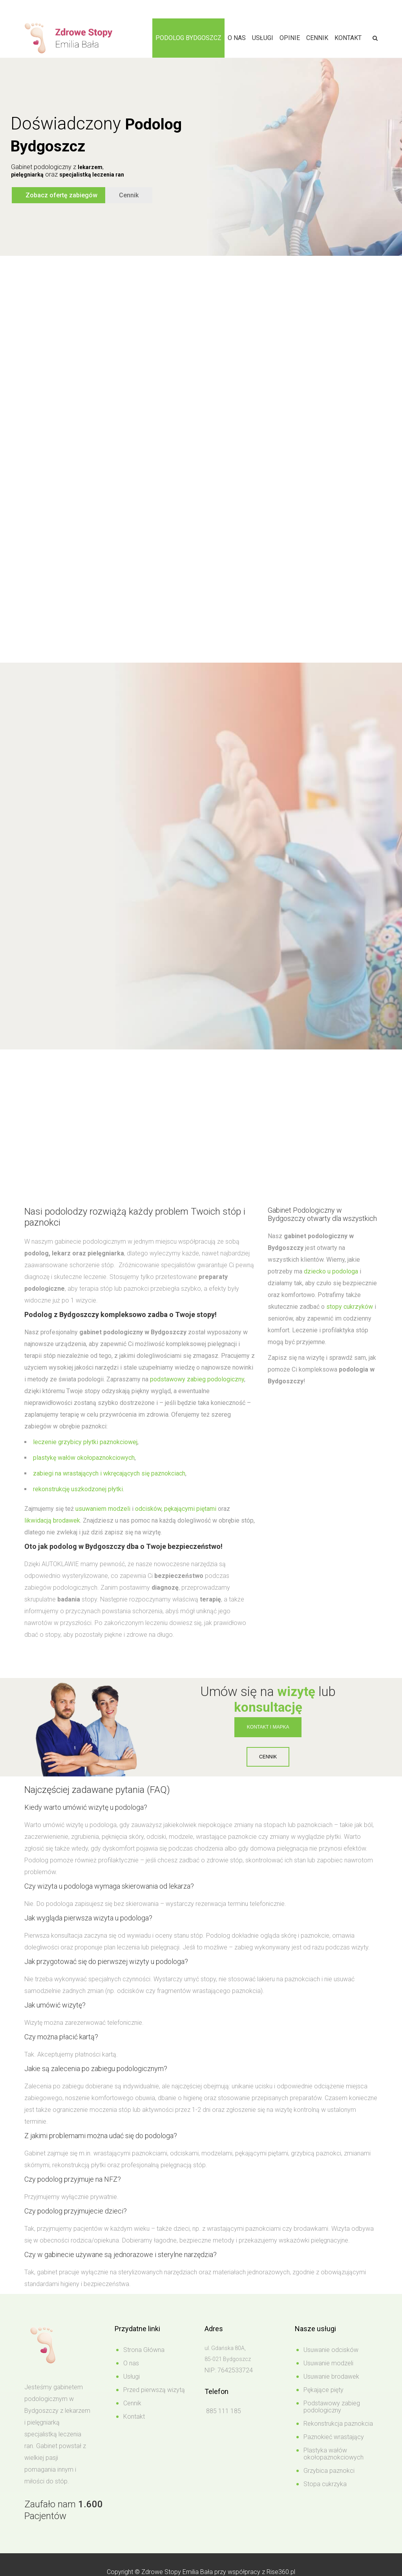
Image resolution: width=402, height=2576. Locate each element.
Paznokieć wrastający (333, 2437)
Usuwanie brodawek (331, 2376)
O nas (237, 38)
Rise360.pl (281, 2572)
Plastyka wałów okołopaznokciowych (333, 2454)
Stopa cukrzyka (325, 2484)
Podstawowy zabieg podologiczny (331, 2406)
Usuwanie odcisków (330, 2350)
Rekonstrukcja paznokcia (338, 2423)
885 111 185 (223, 2411)
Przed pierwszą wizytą (154, 2390)
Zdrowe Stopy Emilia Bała (177, 2572)
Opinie (290, 38)
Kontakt (348, 38)
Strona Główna (143, 2350)
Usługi (262, 38)
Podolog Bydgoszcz (188, 38)
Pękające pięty (323, 2390)
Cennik (317, 38)
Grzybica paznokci (328, 2470)
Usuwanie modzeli (328, 2363)
